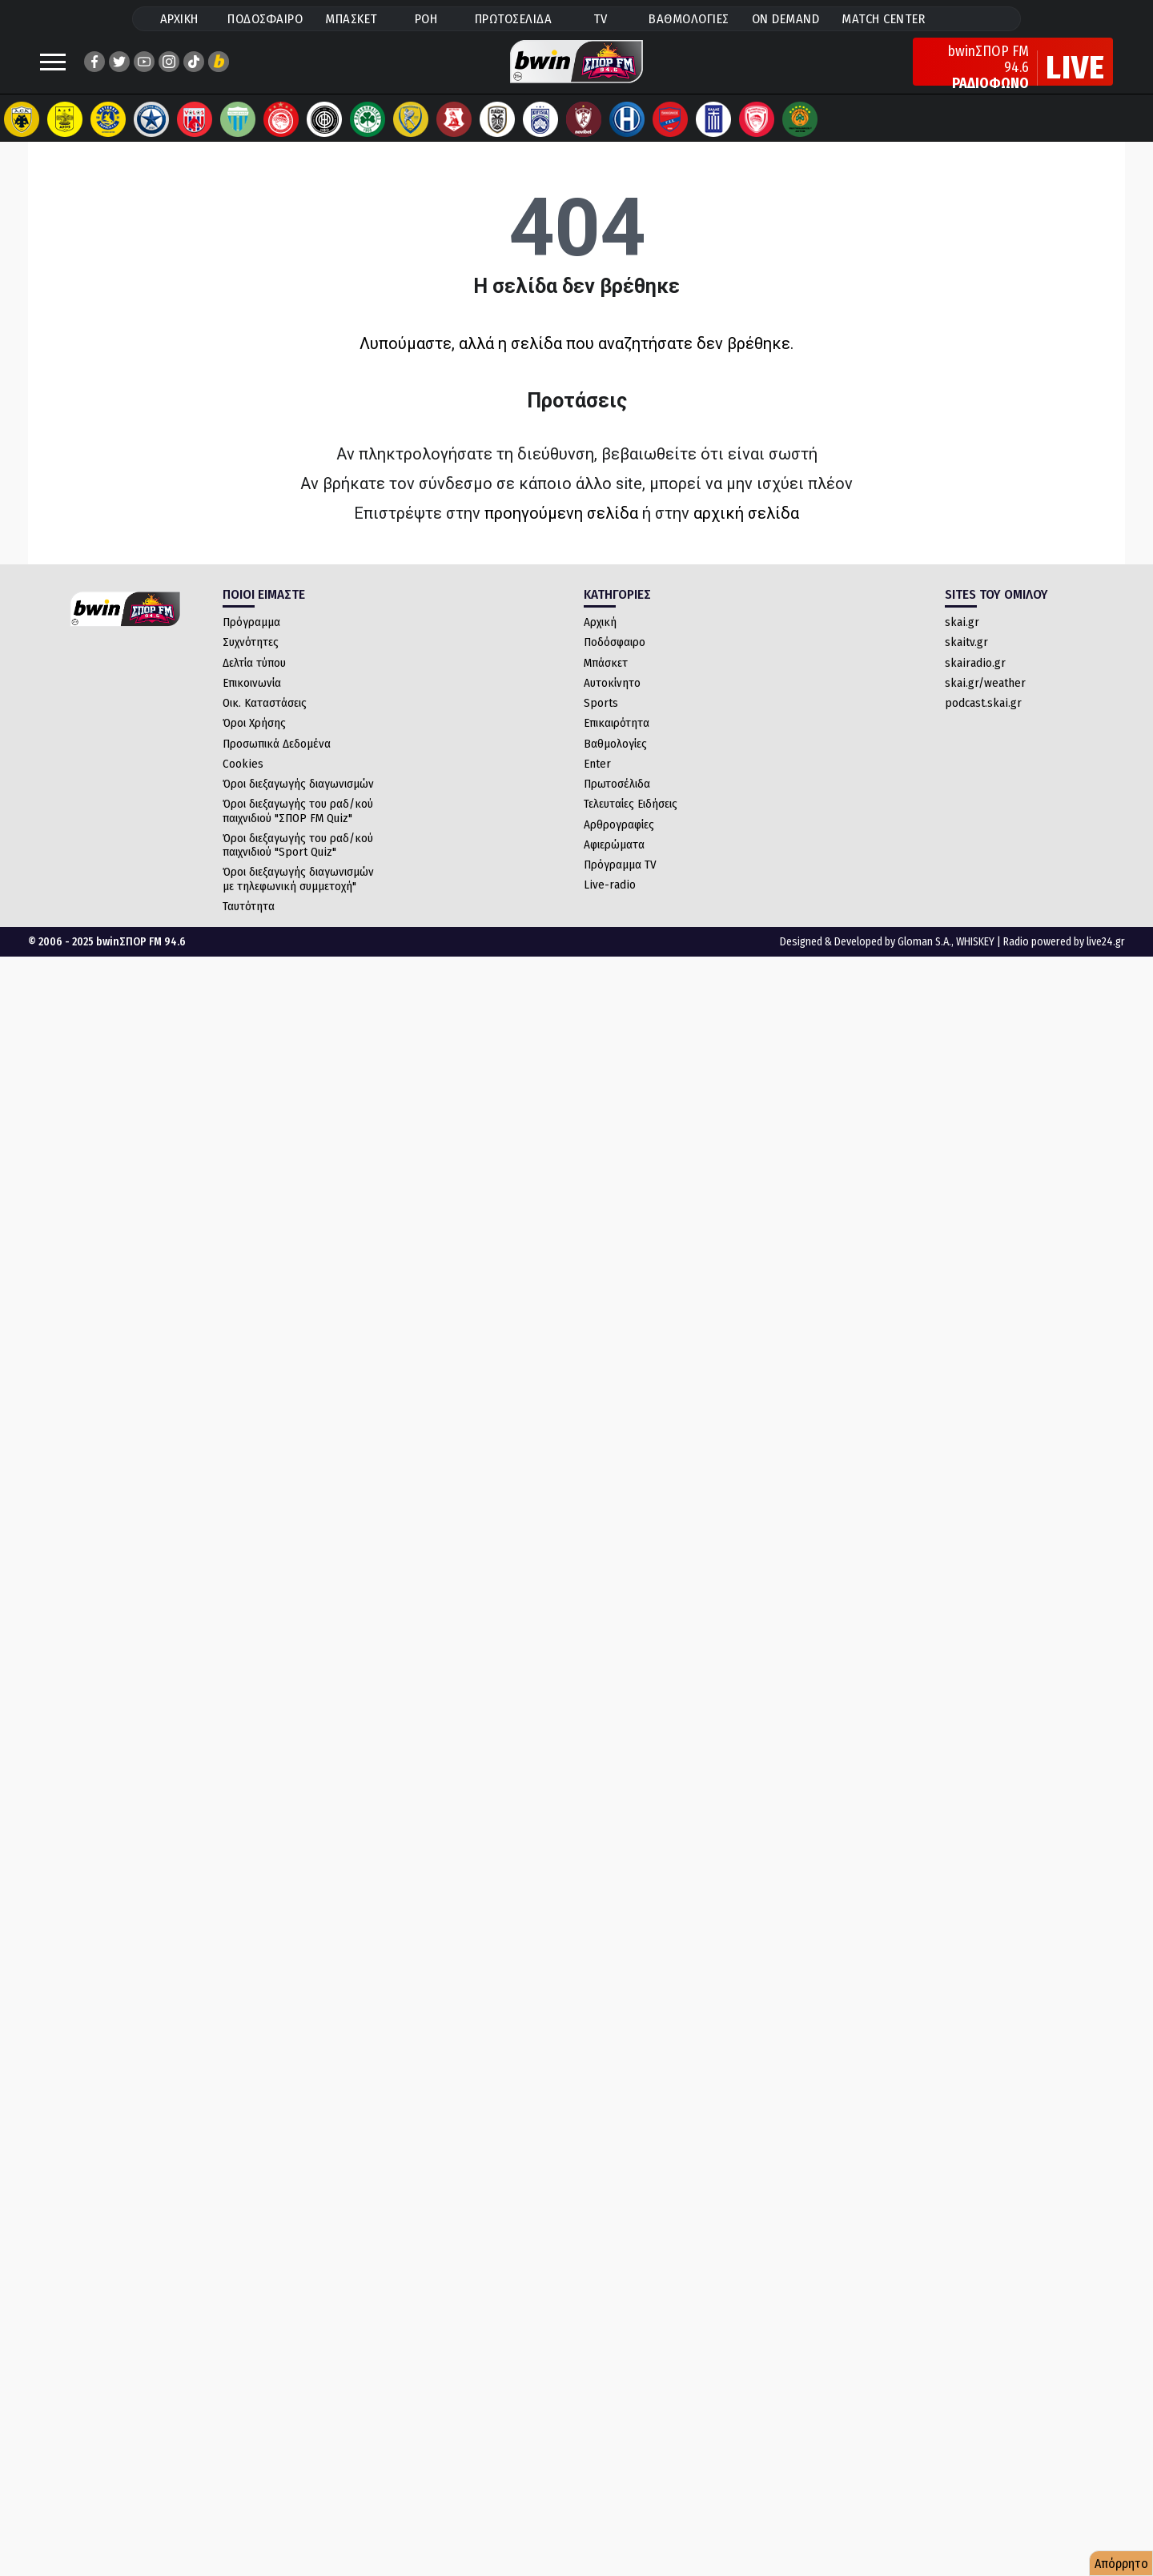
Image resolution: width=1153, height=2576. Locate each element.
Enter (597, 779)
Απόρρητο (1121, 2563)
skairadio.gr (975, 679)
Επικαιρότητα (616, 739)
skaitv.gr (966, 658)
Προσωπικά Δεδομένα (277, 759)
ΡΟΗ (426, 18)
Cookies (243, 779)
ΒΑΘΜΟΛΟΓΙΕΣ (689, 18)
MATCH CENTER (883, 18)
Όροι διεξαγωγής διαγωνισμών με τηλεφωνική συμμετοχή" (298, 895)
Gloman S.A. (924, 958)
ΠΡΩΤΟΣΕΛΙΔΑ (513, 18)
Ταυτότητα (249, 922)
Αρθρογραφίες (619, 840)
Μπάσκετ (606, 679)
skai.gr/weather (985, 699)
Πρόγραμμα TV (620, 880)
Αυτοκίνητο (612, 699)
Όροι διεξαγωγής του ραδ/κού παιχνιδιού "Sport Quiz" (298, 861)
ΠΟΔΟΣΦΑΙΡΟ (265, 18)
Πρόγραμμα (251, 638)
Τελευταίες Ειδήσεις (630, 820)
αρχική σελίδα (746, 529)
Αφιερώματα (614, 860)
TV (600, 18)
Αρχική (600, 638)
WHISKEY (975, 958)
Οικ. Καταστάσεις (265, 719)
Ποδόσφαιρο (614, 658)
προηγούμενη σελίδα (561, 529)
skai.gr (962, 638)
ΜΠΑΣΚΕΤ (351, 18)
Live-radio (610, 900)
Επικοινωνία (252, 699)
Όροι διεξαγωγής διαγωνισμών (298, 799)
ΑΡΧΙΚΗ (179, 18)
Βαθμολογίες (615, 759)
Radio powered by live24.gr (1064, 958)
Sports (601, 719)
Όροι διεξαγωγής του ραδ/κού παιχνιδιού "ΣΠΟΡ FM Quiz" (298, 827)
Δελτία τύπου (254, 679)
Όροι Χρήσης (254, 739)
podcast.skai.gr (983, 719)
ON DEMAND (786, 18)
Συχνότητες (251, 658)
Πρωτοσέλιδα (617, 799)
